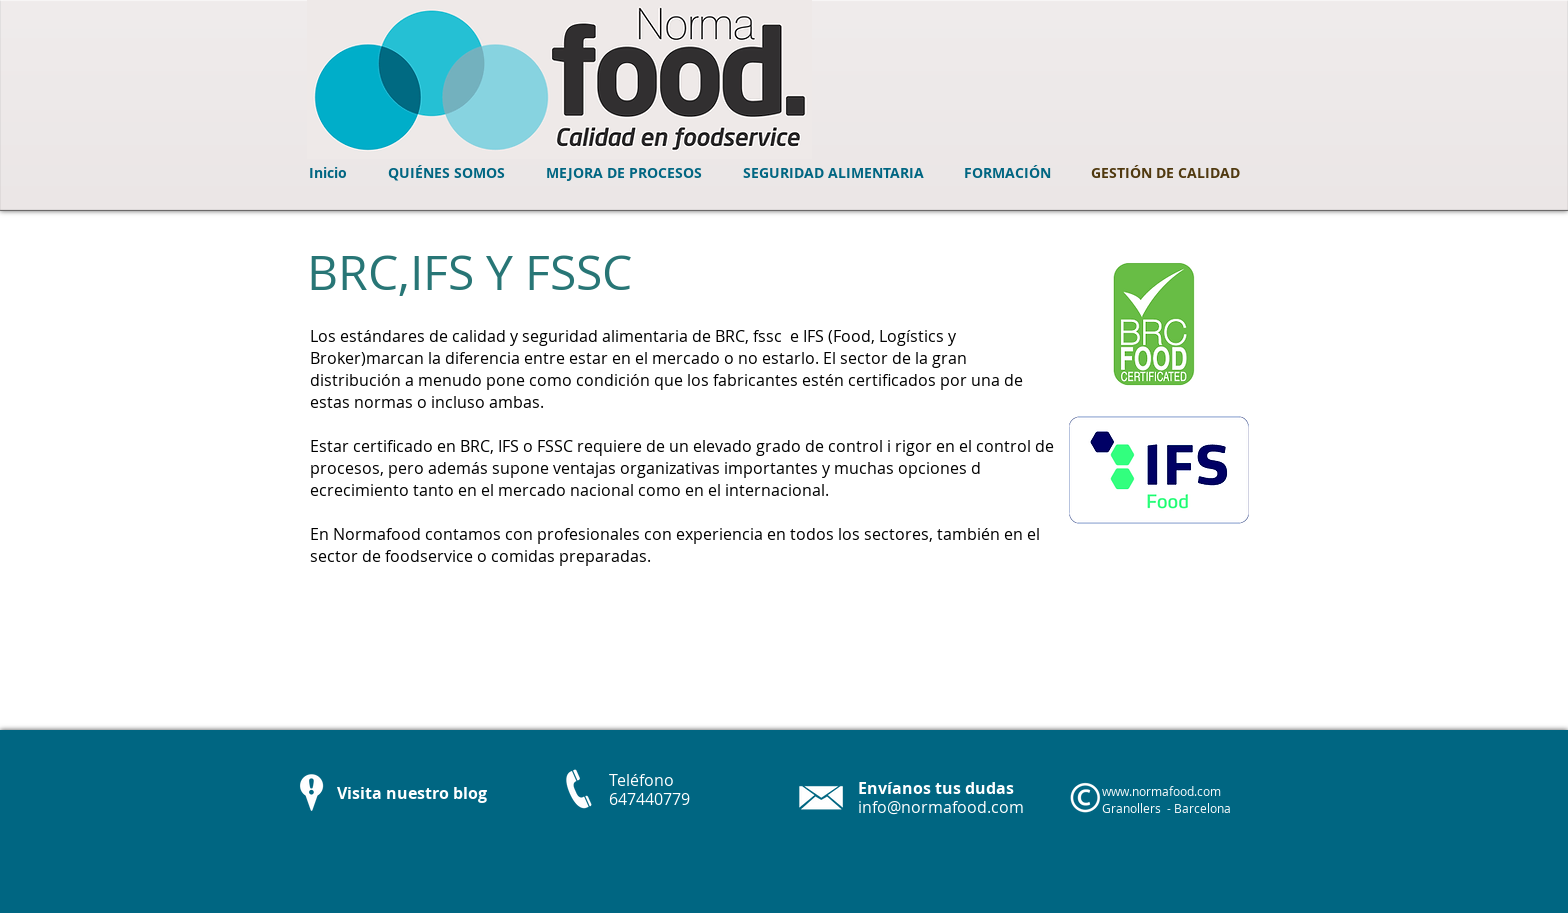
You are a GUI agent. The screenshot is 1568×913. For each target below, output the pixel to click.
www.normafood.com (1161, 791)
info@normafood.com (941, 807)
